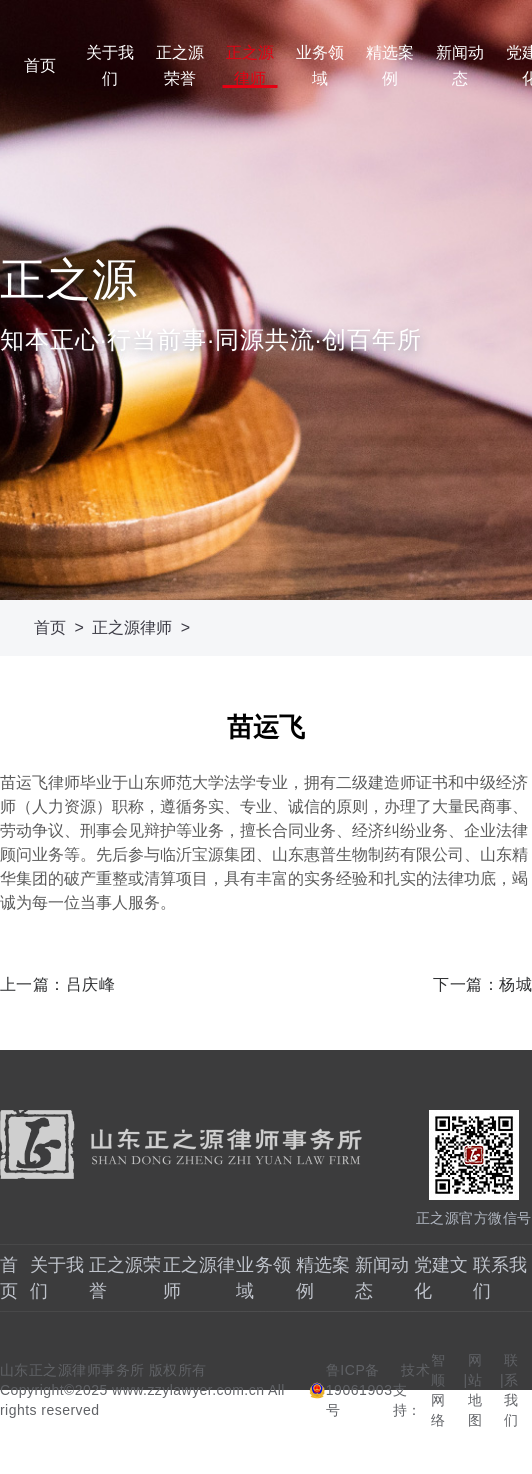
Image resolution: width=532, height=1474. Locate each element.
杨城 (515, 984)
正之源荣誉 (180, 65)
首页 (40, 65)
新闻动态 (460, 65)
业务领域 (320, 65)
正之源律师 (250, 65)
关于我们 (110, 65)
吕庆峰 (90, 984)
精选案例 (390, 65)
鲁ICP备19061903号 (359, 1390)
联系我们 (511, 1390)
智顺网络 (438, 1390)
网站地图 (475, 1390)
